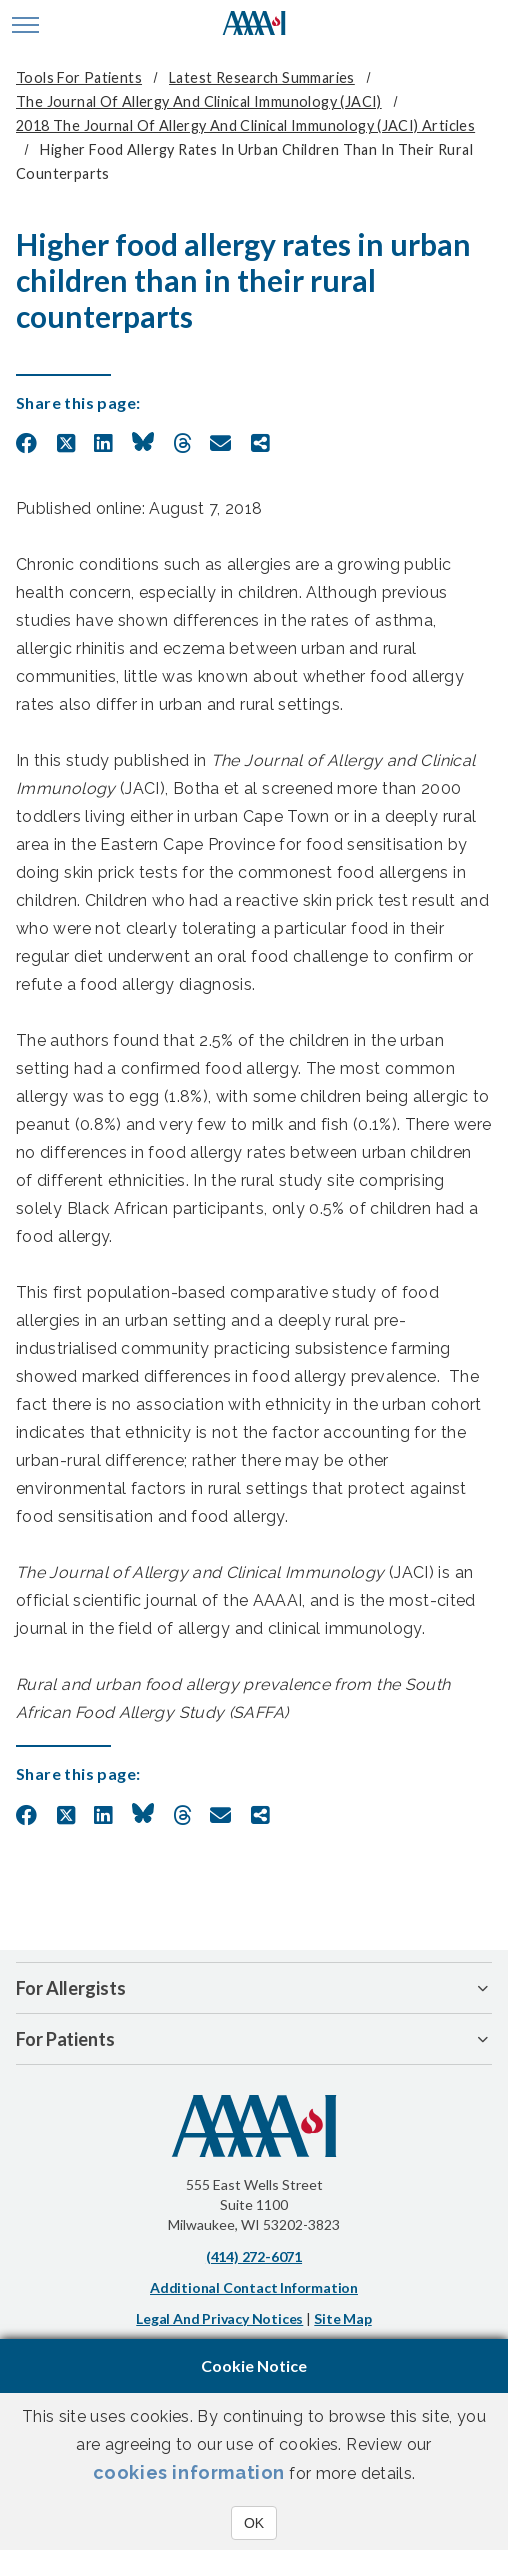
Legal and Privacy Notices (219, 2318)
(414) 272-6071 (254, 2256)
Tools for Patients (79, 77)
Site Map (342, 2318)
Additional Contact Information (254, 2287)
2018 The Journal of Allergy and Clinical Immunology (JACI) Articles (245, 125)
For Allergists (71, 1988)
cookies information (189, 2472)
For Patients (65, 2039)
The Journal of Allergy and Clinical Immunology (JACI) (199, 101)
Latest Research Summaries (262, 77)
